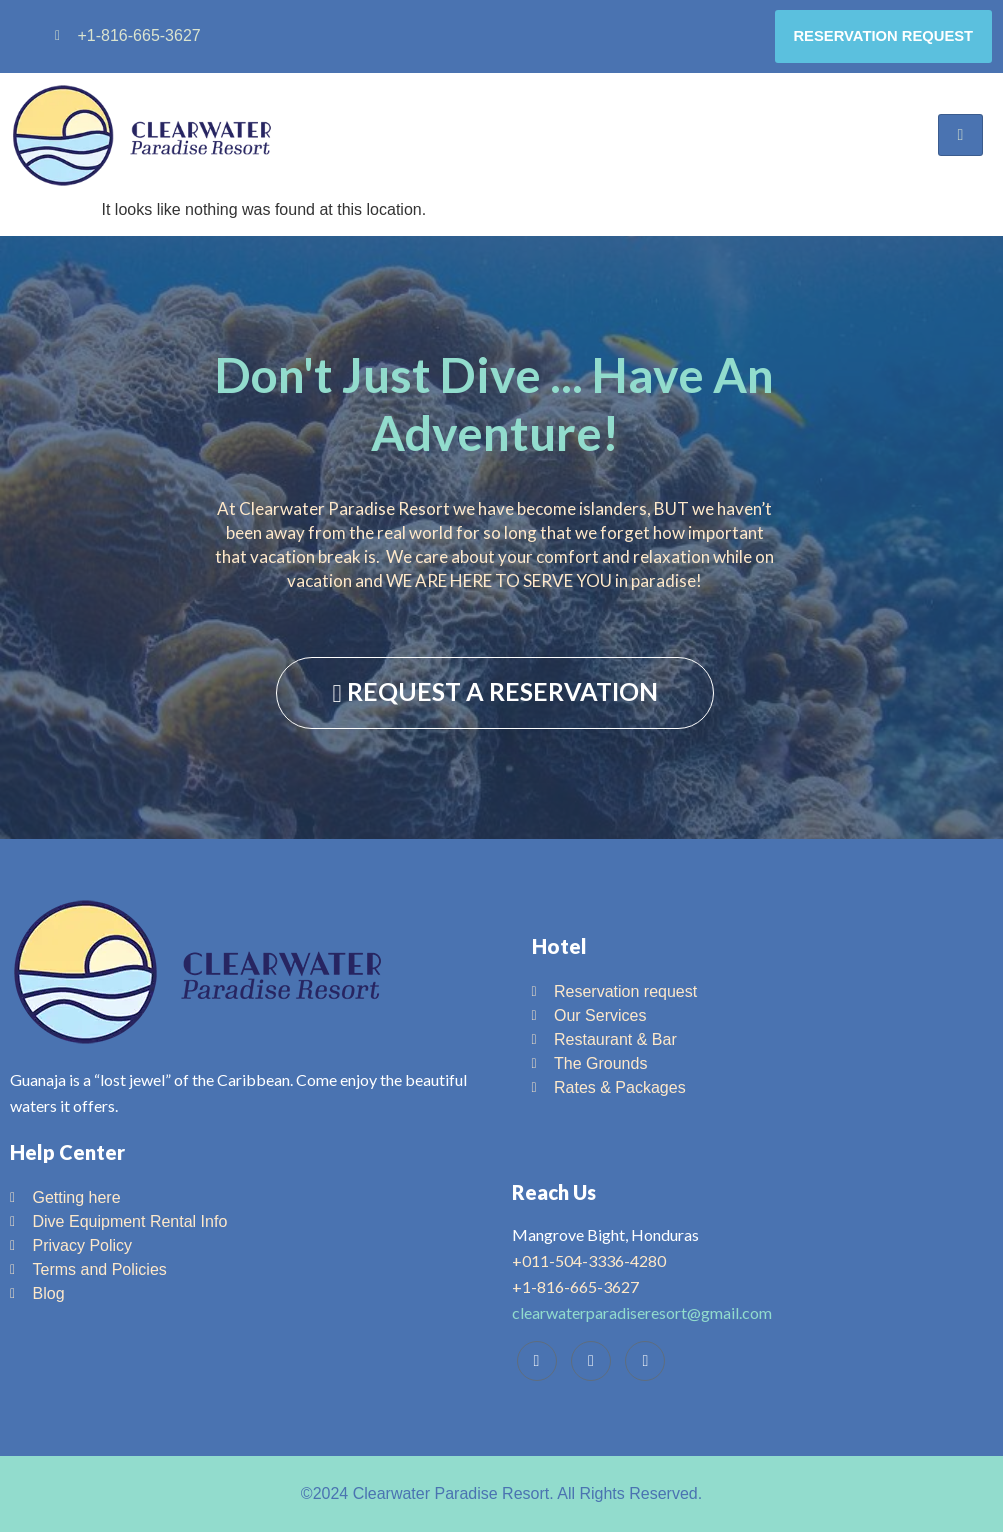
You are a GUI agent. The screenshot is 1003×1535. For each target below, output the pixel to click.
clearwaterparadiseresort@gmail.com (642, 1315)
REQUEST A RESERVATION (494, 693)
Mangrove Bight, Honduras (605, 1237)
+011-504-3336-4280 (589, 1263)
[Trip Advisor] (591, 1364)
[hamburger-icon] (960, 138)
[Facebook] (537, 1364)
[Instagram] (645, 1364)
